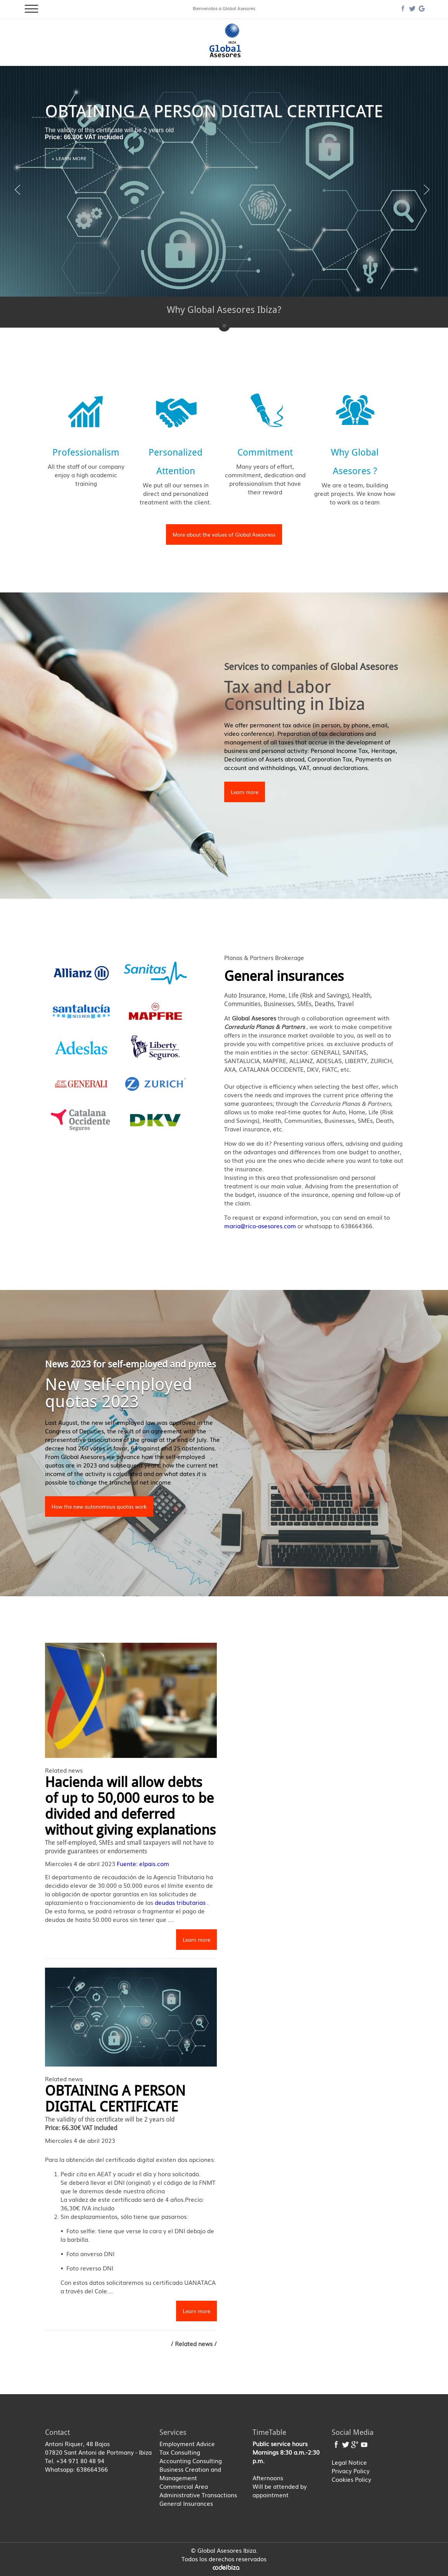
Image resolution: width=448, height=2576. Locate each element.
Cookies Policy (351, 2479)
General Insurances (186, 2503)
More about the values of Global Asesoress (224, 534)
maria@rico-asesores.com (261, 1225)
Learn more (244, 792)
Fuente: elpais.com (143, 1863)
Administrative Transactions (198, 2494)
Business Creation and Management (190, 2473)
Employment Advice (187, 2443)
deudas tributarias (181, 1902)
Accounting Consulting (190, 2460)
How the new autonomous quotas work (99, 1506)
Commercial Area (183, 2486)
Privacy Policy (351, 2470)
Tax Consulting (179, 2452)
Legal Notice (349, 2462)
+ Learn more (69, 158)
